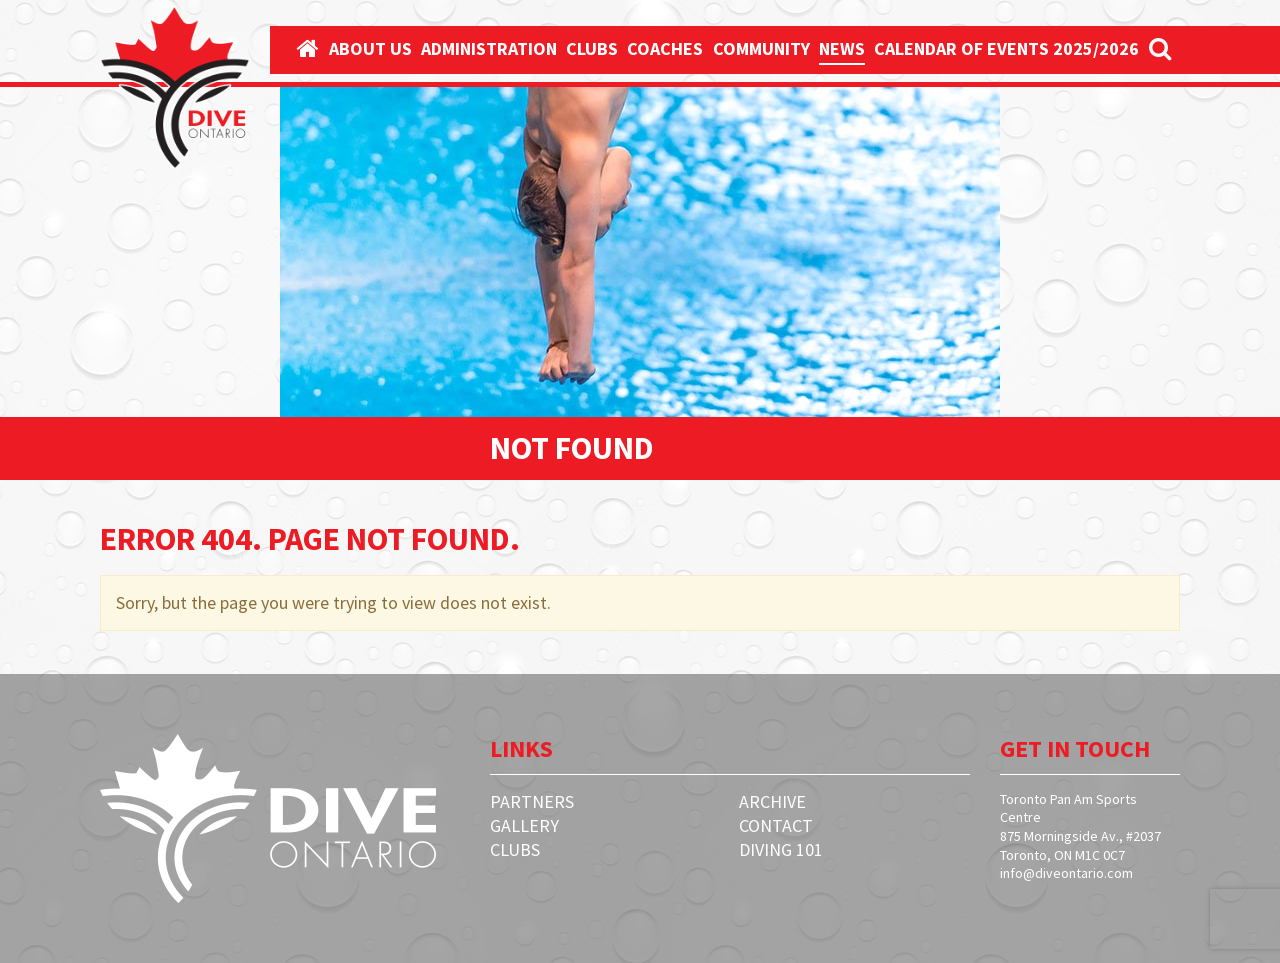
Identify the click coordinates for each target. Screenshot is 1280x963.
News (842, 48)
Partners (532, 801)
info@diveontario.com (1066, 873)
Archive (772, 801)
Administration (489, 48)
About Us (370, 48)
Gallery (524, 825)
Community (761, 48)
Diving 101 (781, 849)
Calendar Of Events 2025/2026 (1006, 48)
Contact (776, 825)
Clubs (592, 48)
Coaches (665, 48)
